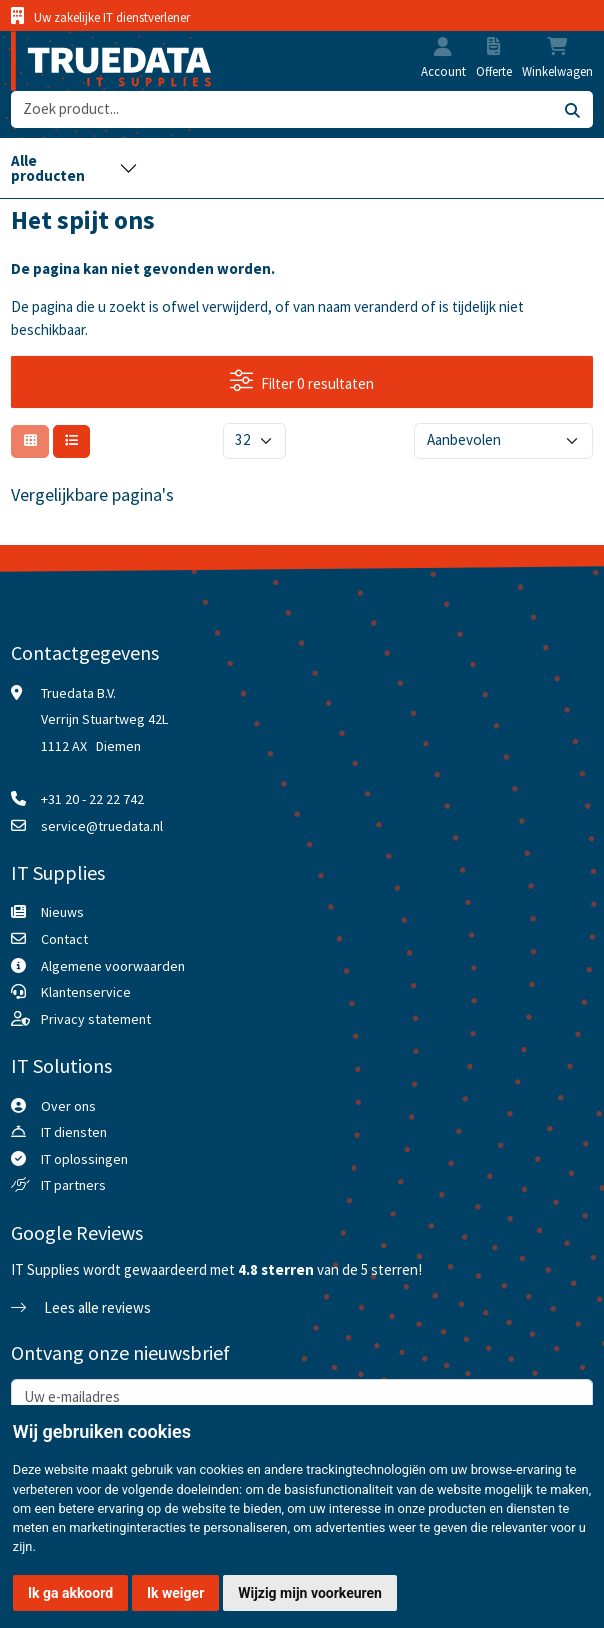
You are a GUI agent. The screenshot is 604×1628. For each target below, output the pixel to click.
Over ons (68, 1106)
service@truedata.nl (102, 826)
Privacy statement (96, 1019)
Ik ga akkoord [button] (70, 1593)
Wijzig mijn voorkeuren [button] (310, 1593)
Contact (64, 939)
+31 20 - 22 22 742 (92, 799)
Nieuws (62, 912)
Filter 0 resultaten (302, 381)
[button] (443, 49)
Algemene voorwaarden (113, 966)
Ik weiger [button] (175, 1593)
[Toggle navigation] (74, 168)
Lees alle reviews (81, 1307)
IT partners (73, 1185)
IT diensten (74, 1132)
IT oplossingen (84, 1159)
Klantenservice (86, 992)
